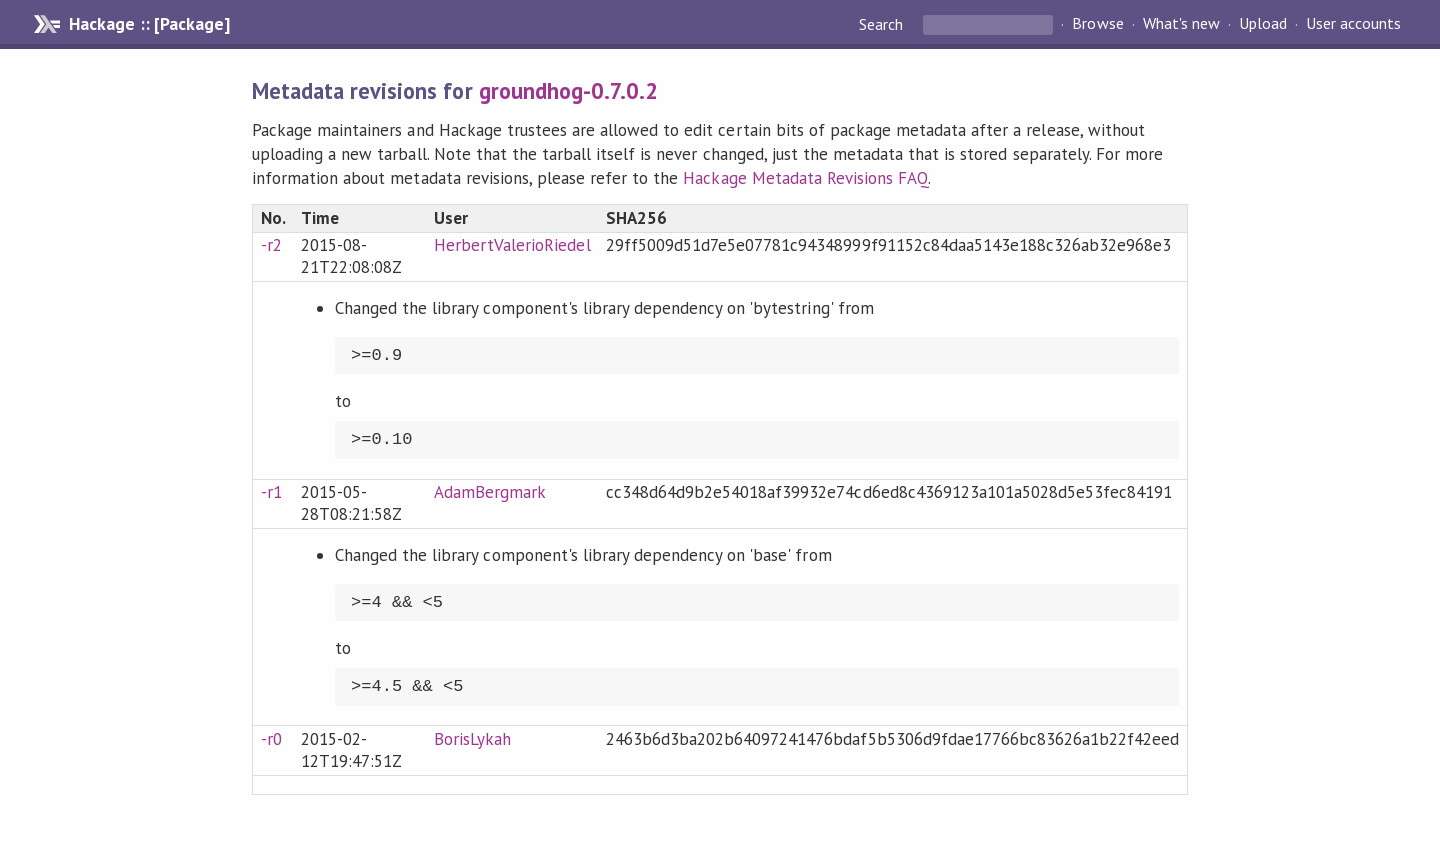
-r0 (271, 739)
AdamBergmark (490, 492)
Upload (1263, 24)
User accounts (1353, 24)
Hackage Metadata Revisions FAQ (805, 178)
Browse (1097, 24)
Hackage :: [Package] (149, 24)
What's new (1181, 24)
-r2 (271, 245)
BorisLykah (472, 739)
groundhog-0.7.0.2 (568, 90)
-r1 (271, 492)
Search (883, 24)
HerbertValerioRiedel (512, 245)
